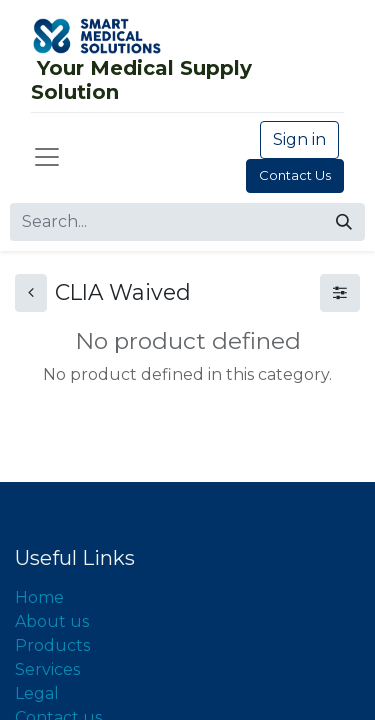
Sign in (299, 139)
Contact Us (295, 175)
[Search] (344, 222)
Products (52, 645)
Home (39, 597)
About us (52, 621)
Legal (37, 693)
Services (47, 669)
